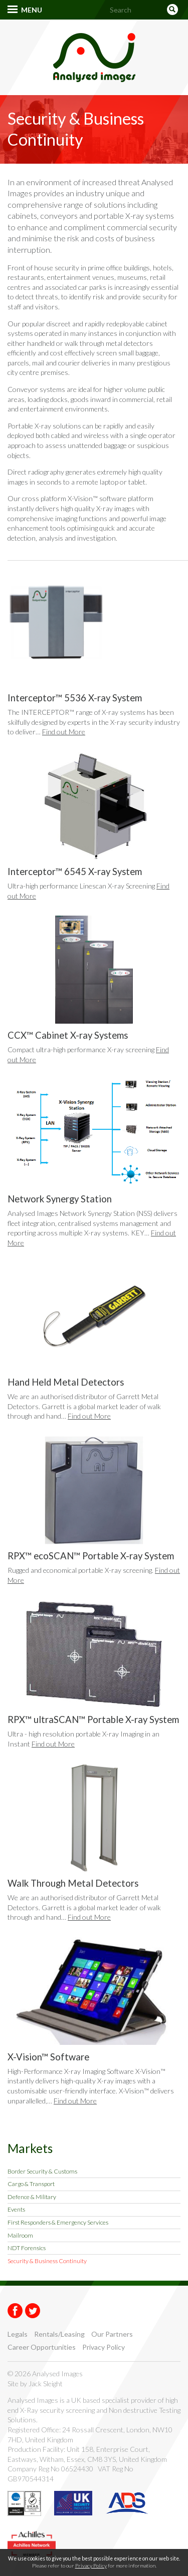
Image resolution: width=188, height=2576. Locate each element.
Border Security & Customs (42, 2171)
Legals (18, 2334)
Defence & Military (32, 2197)
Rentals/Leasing (59, 2334)
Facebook (15, 2310)
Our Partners (112, 2334)
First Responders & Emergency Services (58, 2222)
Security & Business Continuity (47, 2261)
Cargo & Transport (31, 2184)
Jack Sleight (46, 2383)
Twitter (32, 2310)
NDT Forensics (27, 2248)
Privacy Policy (103, 2347)
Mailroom (20, 2235)
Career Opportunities (42, 2347)
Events (16, 2209)
